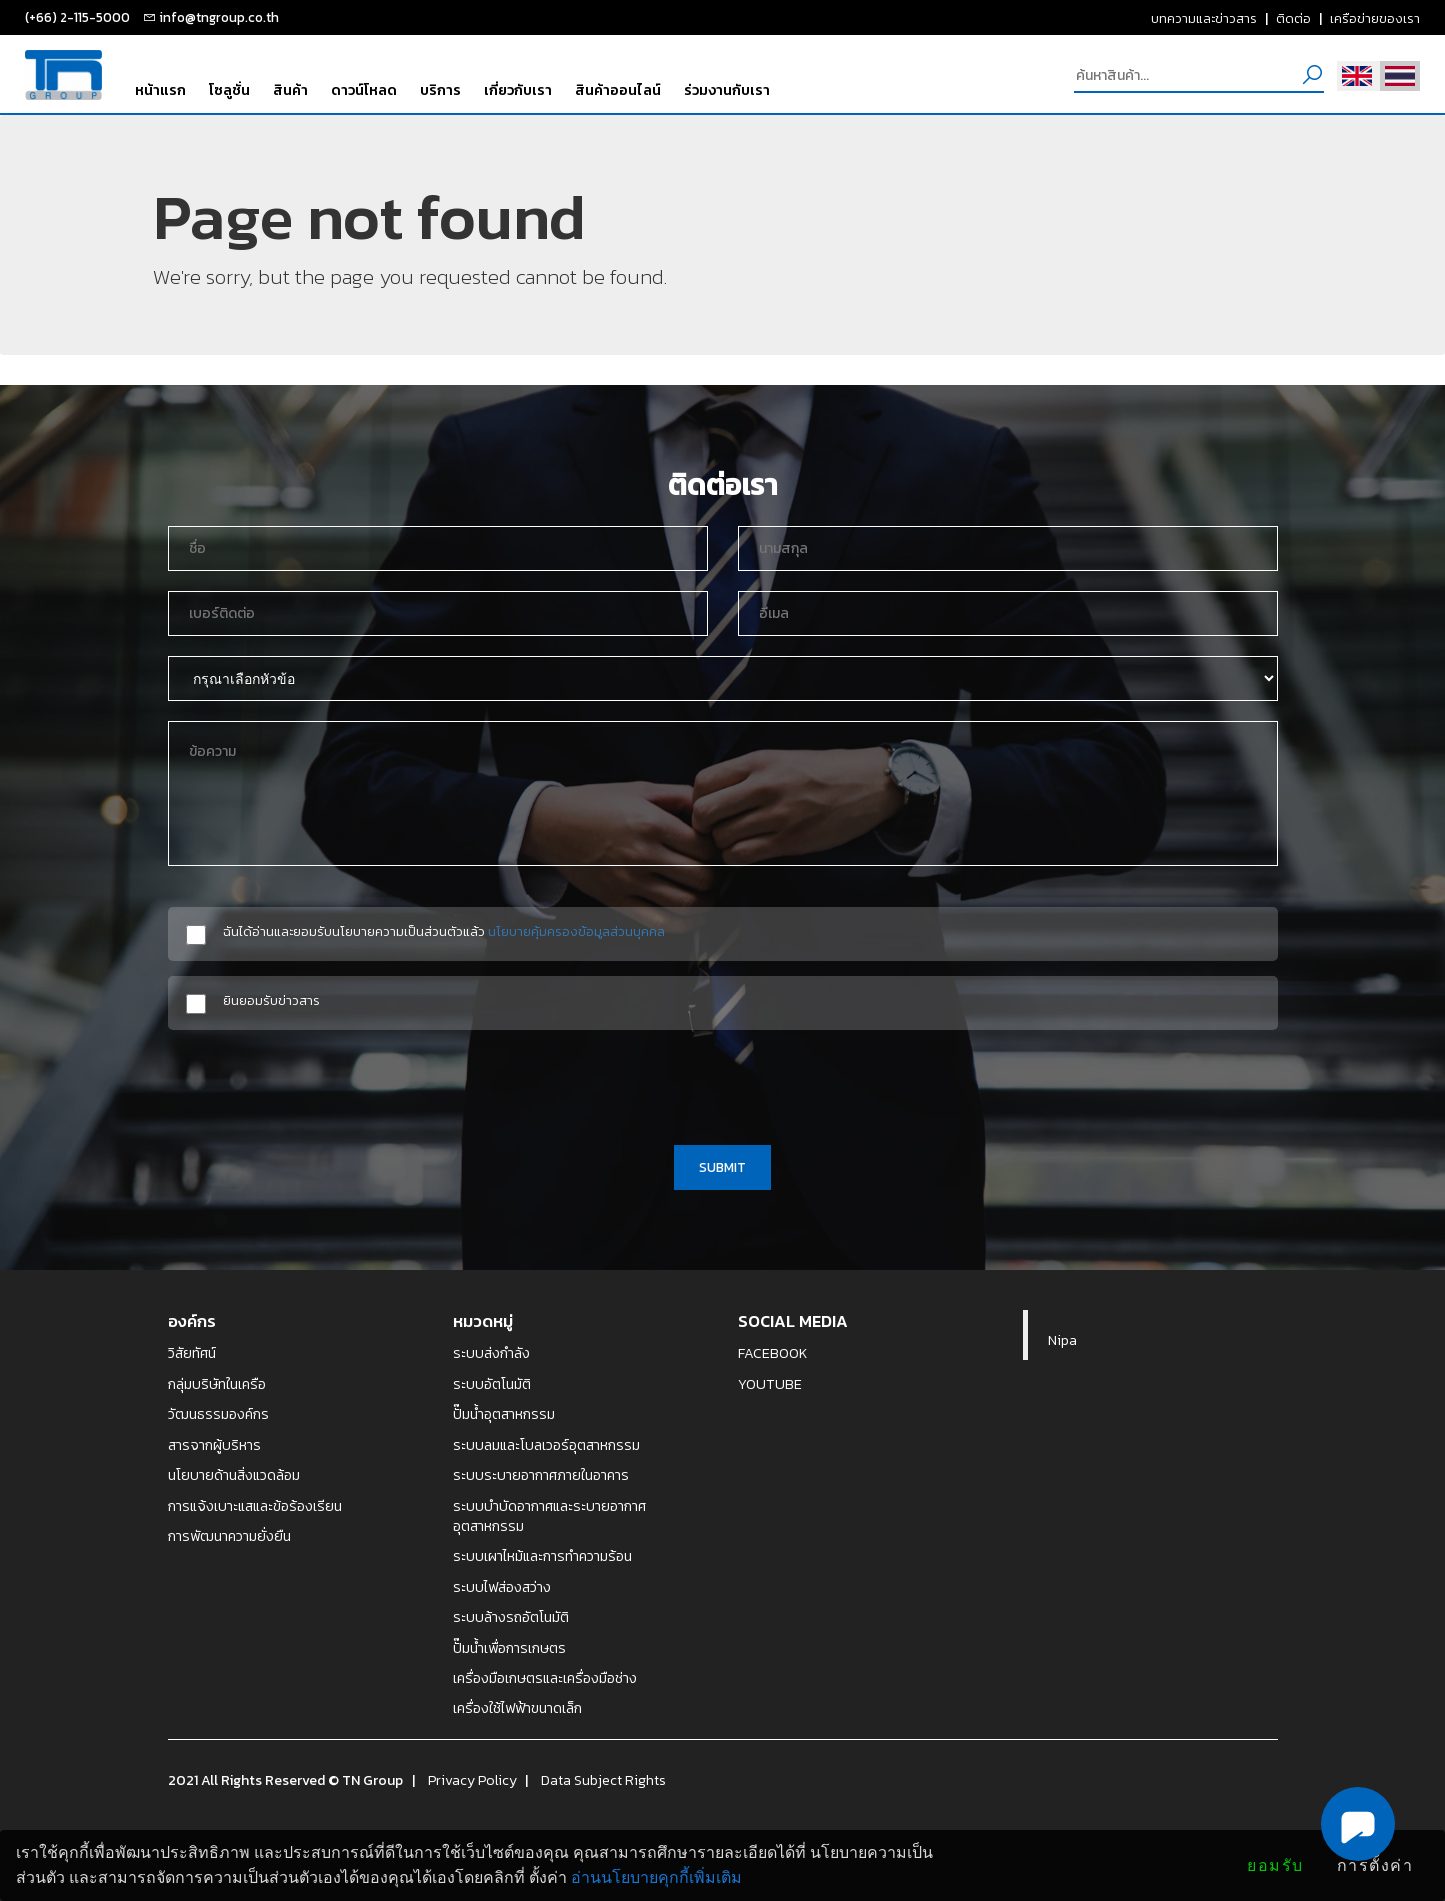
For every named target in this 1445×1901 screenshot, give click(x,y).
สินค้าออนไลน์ (618, 90)
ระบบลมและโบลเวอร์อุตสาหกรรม (546, 1445)
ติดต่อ (1293, 18)
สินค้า (290, 90)
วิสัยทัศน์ (192, 1353)
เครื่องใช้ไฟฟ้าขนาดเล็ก (517, 1708)
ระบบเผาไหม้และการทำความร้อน (542, 1556)
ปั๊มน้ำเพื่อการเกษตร (509, 1648)
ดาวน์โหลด (364, 90)
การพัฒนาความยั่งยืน (229, 1536)
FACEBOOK (773, 1353)
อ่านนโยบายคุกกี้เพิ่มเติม (656, 1877)
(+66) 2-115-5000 (77, 17)
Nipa (1062, 1340)
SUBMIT (722, 1167)
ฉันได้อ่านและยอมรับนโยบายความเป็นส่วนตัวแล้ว (444, 931)
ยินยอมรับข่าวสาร (271, 1000)
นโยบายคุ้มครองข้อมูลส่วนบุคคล (576, 931)
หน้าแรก (160, 90)
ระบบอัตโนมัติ (492, 1384)
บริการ (440, 90)
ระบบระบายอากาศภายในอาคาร (541, 1475)
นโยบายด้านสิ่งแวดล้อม (234, 1475)
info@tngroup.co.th (219, 17)
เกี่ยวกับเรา (518, 90)
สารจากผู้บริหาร (214, 1445)
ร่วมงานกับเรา (727, 90)
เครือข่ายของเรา (1375, 18)
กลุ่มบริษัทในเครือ (217, 1384)
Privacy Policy (472, 1780)
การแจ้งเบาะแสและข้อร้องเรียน (255, 1506)
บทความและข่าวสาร (1204, 18)
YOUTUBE (770, 1384)
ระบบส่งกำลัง (491, 1353)
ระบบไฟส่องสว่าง (502, 1587)
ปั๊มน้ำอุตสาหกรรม (504, 1414)
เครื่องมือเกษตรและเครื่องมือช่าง (545, 1678)
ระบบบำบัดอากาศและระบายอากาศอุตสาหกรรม (549, 1516)
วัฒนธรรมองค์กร (218, 1414)
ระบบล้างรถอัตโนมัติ (511, 1617)
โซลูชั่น (229, 90)
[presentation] (723, 1084)
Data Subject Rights (603, 1780)
